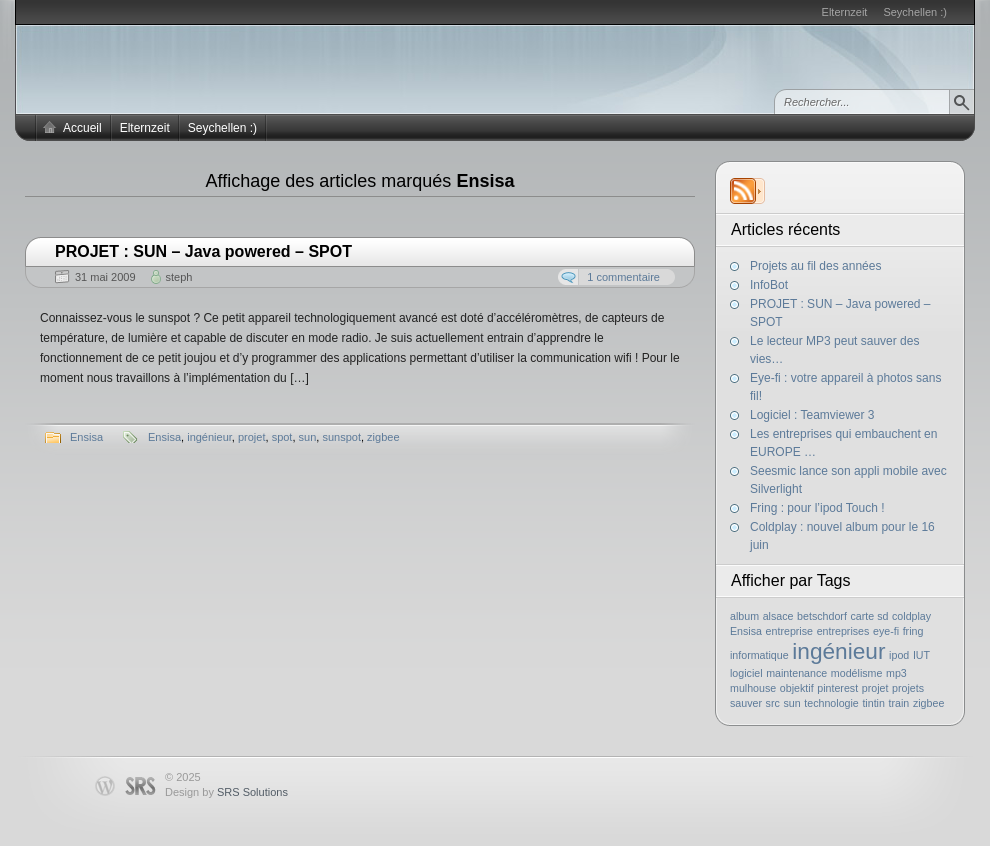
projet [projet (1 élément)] (875, 688)
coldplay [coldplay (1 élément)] (911, 616)
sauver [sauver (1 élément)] (746, 703)
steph (179, 277)
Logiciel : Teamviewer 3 (812, 415)
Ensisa (86, 437)
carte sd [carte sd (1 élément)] (869, 616)
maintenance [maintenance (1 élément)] (796, 673)
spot (282, 437)
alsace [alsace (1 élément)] (778, 616)
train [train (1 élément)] (899, 703)
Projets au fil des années (815, 266)
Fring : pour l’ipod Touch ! (817, 508)
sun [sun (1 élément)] (791, 703)
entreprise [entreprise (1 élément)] (789, 631)
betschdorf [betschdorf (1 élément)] (822, 616)
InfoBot (769, 285)
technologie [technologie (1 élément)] (831, 703)
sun (308, 437)
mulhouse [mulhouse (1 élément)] (753, 688)
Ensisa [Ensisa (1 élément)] (746, 631)
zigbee (383, 437)
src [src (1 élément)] (773, 703)
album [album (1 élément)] (744, 616)
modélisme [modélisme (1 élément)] (857, 673)
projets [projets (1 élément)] (908, 688)
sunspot (341, 437)
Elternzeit (845, 12)
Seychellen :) (915, 12)
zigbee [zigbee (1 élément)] (928, 703)
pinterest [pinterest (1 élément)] (837, 688)
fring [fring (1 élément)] (913, 631)
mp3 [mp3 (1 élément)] (896, 673)
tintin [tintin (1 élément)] (873, 703)
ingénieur (209, 437)
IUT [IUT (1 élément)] (921, 655)
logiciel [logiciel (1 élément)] (746, 673)
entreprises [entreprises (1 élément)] (843, 631)
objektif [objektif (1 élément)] (797, 688)
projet (252, 437)
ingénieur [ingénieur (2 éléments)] (838, 651)
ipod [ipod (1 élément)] (899, 655)
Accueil (82, 128)
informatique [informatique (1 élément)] (759, 655)
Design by (226, 792)
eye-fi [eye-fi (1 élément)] (886, 631)
